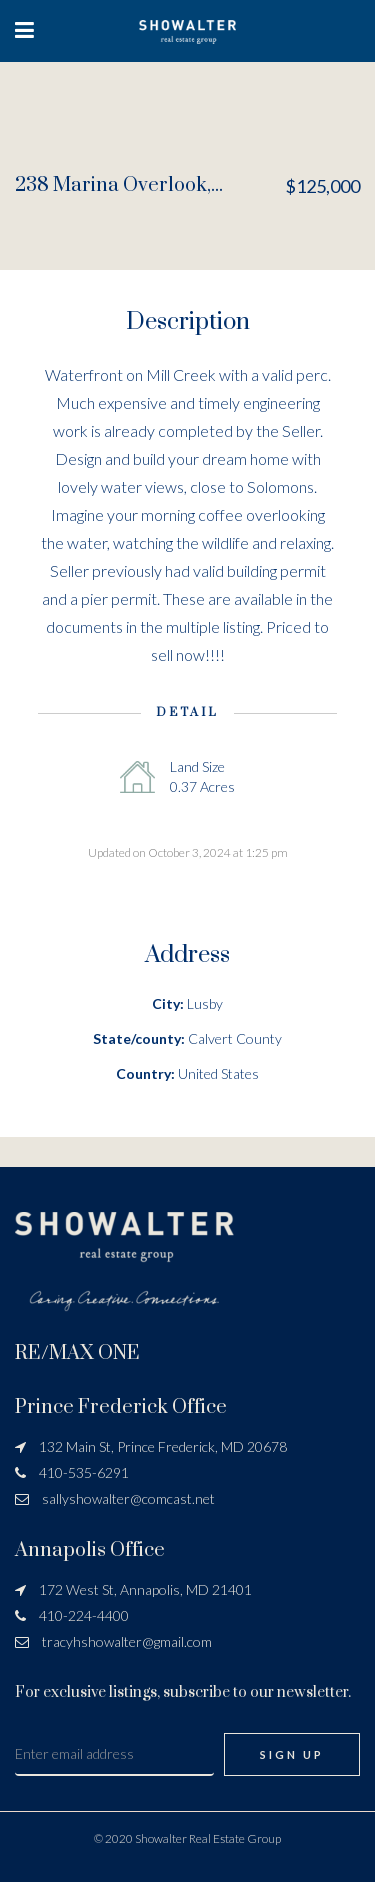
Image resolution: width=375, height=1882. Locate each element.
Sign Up (292, 1754)
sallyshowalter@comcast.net (128, 1498)
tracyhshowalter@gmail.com (127, 1641)
